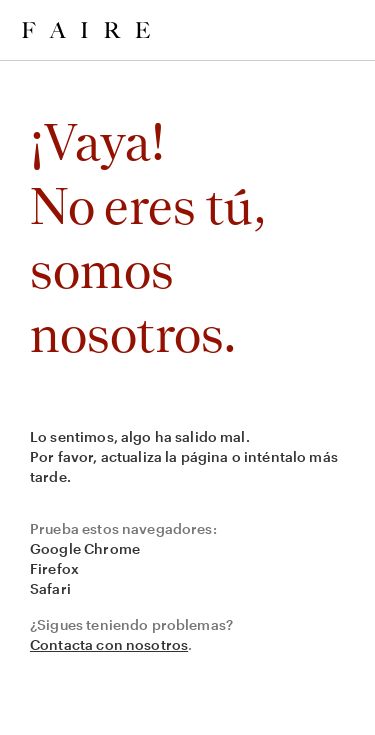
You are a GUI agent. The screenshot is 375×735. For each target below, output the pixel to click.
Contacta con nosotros (109, 644)
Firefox (54, 568)
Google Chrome (85, 548)
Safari (50, 588)
